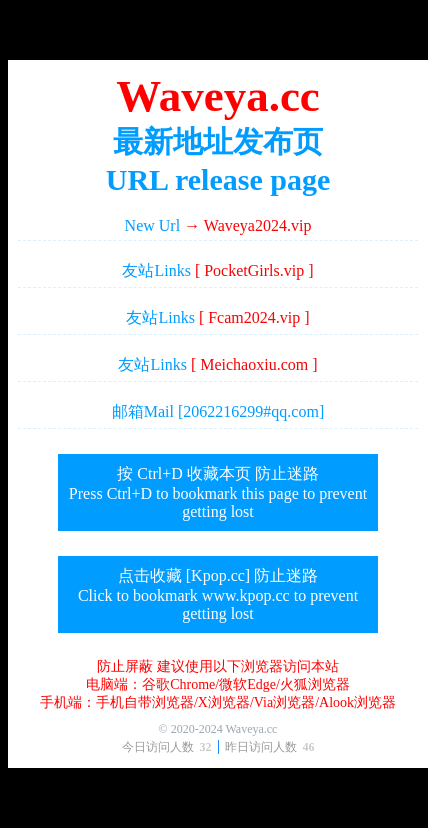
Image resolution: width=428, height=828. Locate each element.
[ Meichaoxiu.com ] (254, 364)
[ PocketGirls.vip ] (254, 270)
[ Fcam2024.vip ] (254, 317)
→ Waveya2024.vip (247, 225)
